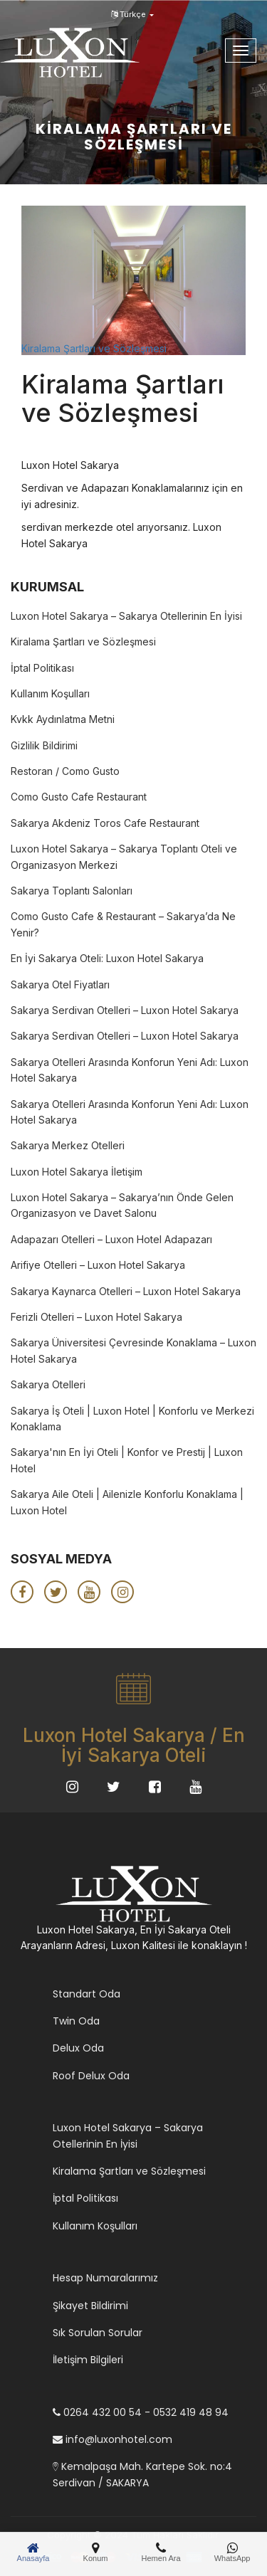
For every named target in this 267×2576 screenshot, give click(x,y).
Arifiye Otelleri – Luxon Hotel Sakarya (98, 1265)
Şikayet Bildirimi (90, 2305)
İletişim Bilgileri (88, 2360)
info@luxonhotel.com (112, 2439)
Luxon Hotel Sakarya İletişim (76, 1172)
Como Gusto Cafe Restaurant (79, 797)
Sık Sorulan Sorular (97, 2333)
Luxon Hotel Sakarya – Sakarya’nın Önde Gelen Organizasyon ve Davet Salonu (122, 1205)
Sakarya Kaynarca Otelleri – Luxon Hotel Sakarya (126, 1291)
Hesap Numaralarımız (105, 2278)
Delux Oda (78, 2048)
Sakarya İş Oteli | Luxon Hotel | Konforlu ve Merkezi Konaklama (132, 1418)
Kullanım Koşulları (50, 693)
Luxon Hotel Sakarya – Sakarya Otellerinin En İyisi (126, 616)
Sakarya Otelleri (48, 1384)
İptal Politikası (42, 668)
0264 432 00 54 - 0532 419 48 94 (141, 2412)
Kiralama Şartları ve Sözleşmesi (94, 348)
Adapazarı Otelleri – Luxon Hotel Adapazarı (111, 1239)
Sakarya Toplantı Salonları (71, 891)
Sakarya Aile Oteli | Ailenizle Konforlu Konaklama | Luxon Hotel (127, 1502)
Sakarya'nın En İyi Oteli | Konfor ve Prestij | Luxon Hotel (127, 1460)
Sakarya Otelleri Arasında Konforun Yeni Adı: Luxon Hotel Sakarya (129, 1070)
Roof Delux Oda (91, 2076)
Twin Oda (76, 2021)
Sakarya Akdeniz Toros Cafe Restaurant (105, 823)
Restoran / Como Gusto (65, 771)
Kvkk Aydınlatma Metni (63, 719)
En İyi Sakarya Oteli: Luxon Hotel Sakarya (107, 958)
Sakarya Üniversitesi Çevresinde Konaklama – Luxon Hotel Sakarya (133, 1350)
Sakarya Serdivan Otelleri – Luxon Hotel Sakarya (125, 1010)
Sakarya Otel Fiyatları (60, 984)
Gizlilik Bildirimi (44, 745)
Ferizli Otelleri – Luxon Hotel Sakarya (96, 1317)
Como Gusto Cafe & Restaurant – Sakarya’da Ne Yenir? (123, 924)
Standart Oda (86, 1994)
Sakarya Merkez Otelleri (68, 1145)
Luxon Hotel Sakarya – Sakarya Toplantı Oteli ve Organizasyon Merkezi (124, 856)
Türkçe (132, 14)
